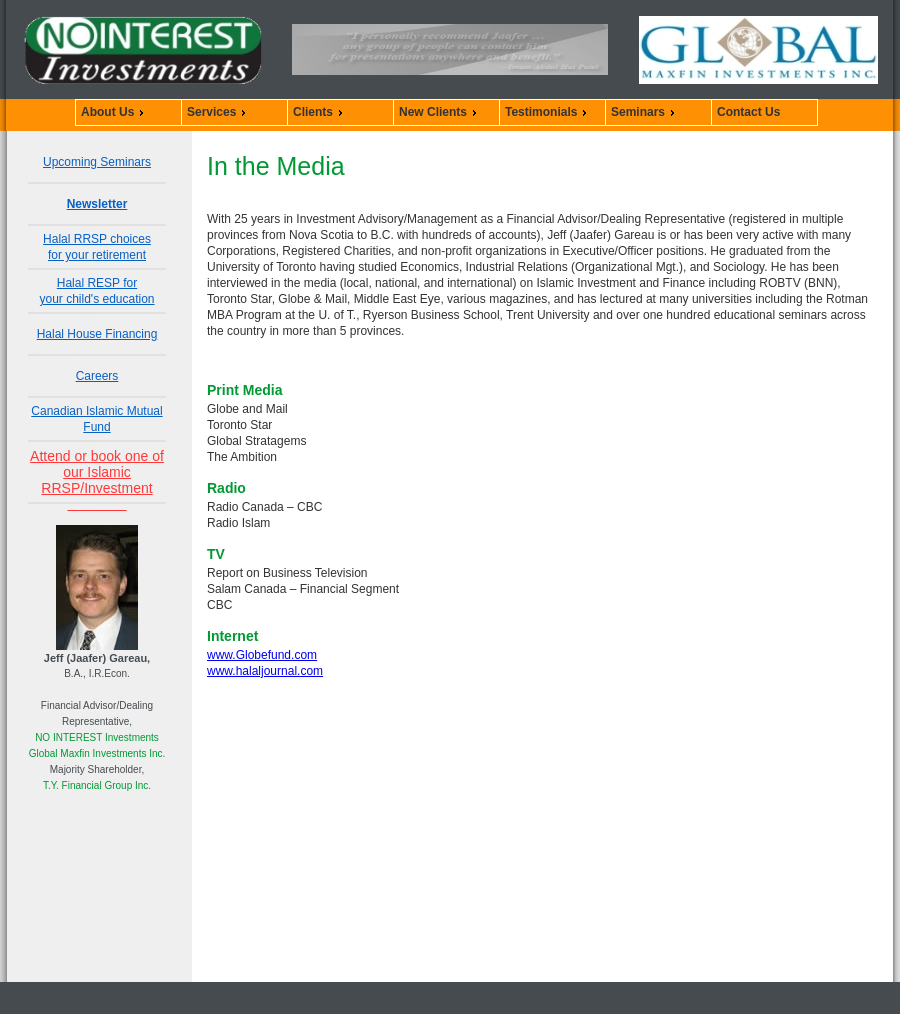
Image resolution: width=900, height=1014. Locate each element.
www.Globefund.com (262, 655)
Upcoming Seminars (97, 162)
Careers (97, 376)
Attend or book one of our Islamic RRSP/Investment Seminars (97, 480)
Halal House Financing (97, 334)
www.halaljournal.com (265, 671)
